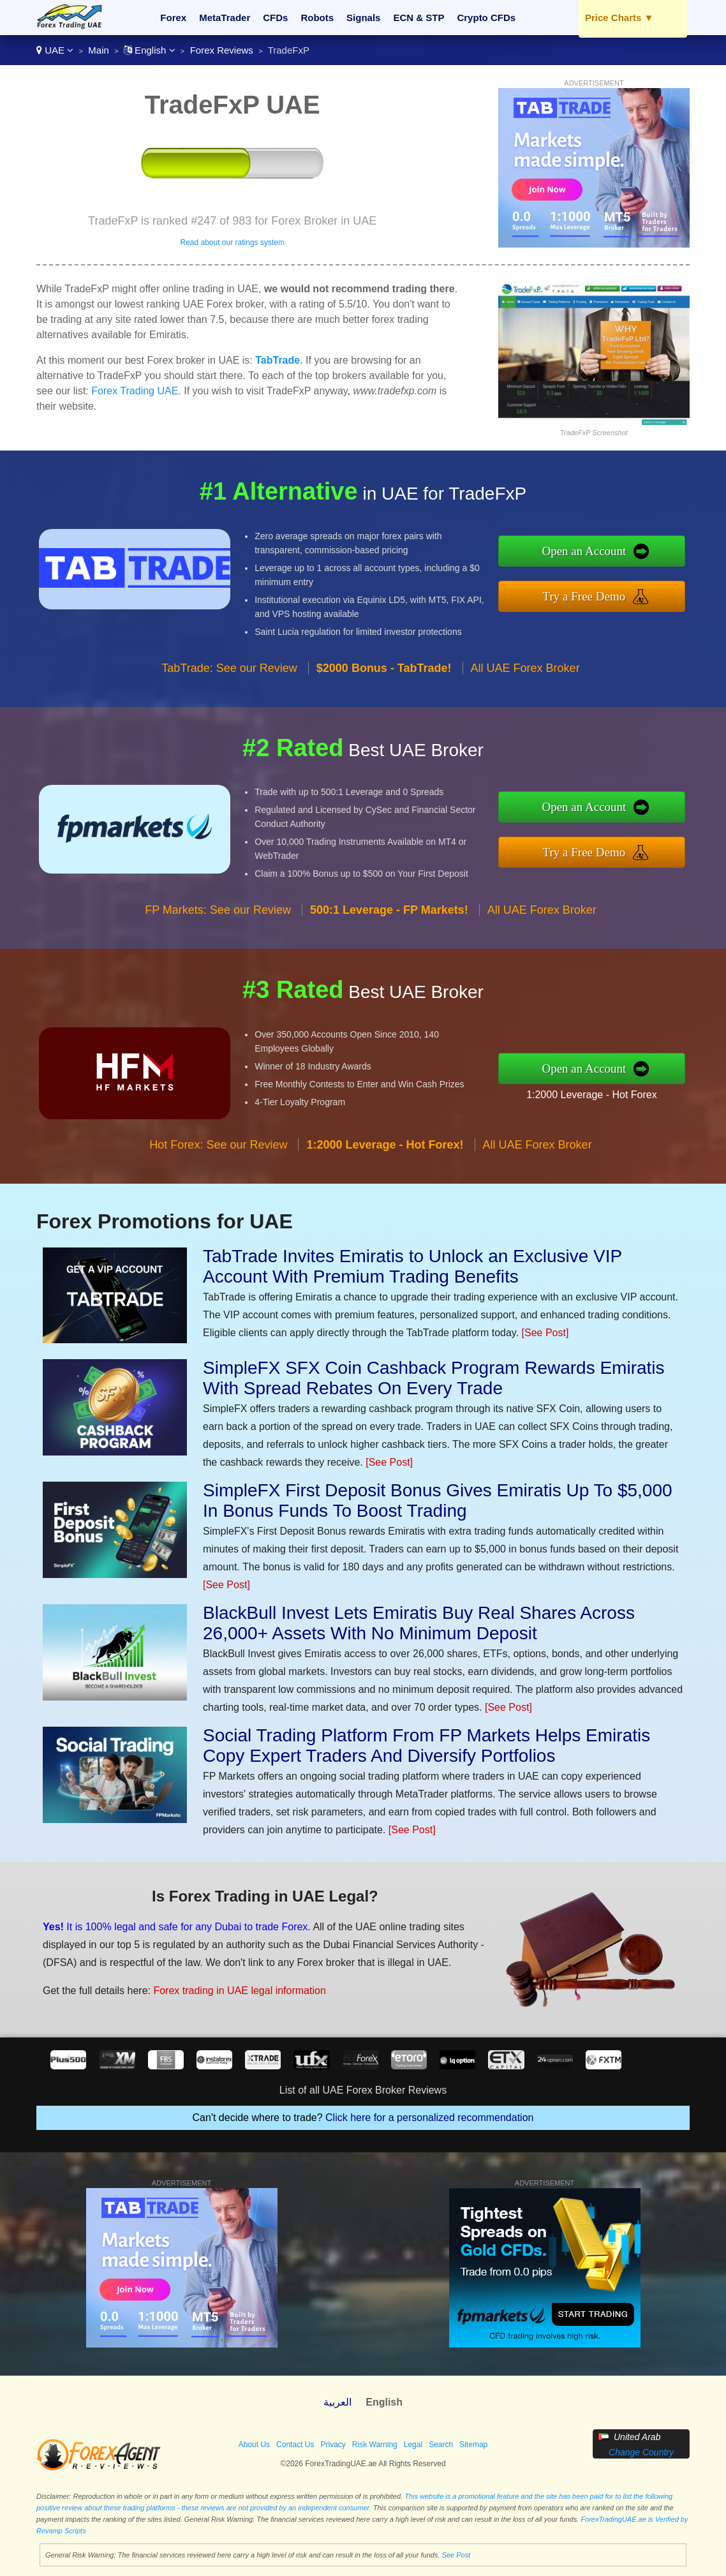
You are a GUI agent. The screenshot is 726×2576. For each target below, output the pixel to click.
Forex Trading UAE (134, 390)
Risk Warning (374, 2444)
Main (98, 50)
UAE (54, 50)
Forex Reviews (221, 50)
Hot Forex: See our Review (218, 1167)
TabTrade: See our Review (229, 690)
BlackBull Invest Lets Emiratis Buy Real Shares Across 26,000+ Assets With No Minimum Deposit (419, 1623)
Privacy (332, 2444)
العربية (337, 2402)
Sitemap (473, 2444)
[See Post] (545, 1332)
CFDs (275, 17)
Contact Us (295, 2444)
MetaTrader (224, 17)
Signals (363, 17)
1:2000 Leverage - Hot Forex (614, 1091)
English (149, 50)
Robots (317, 17)
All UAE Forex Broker (525, 690)
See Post (456, 2555)
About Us (254, 2444)
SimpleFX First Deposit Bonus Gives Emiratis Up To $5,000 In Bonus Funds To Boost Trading (437, 1500)
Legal (413, 2444)
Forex (173, 17)
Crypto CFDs (486, 17)
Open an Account (608, 554)
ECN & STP (418, 17)
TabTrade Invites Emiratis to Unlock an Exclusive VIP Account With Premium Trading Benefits (412, 1266)
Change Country (641, 2452)
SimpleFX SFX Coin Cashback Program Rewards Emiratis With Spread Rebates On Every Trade (434, 1378)
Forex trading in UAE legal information (221, 1984)
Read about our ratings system (232, 242)
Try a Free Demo (607, 593)
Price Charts (619, 17)
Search (441, 2444)
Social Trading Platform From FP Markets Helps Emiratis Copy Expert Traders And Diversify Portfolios (426, 1745)
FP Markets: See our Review (218, 933)
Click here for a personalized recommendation (429, 2117)
